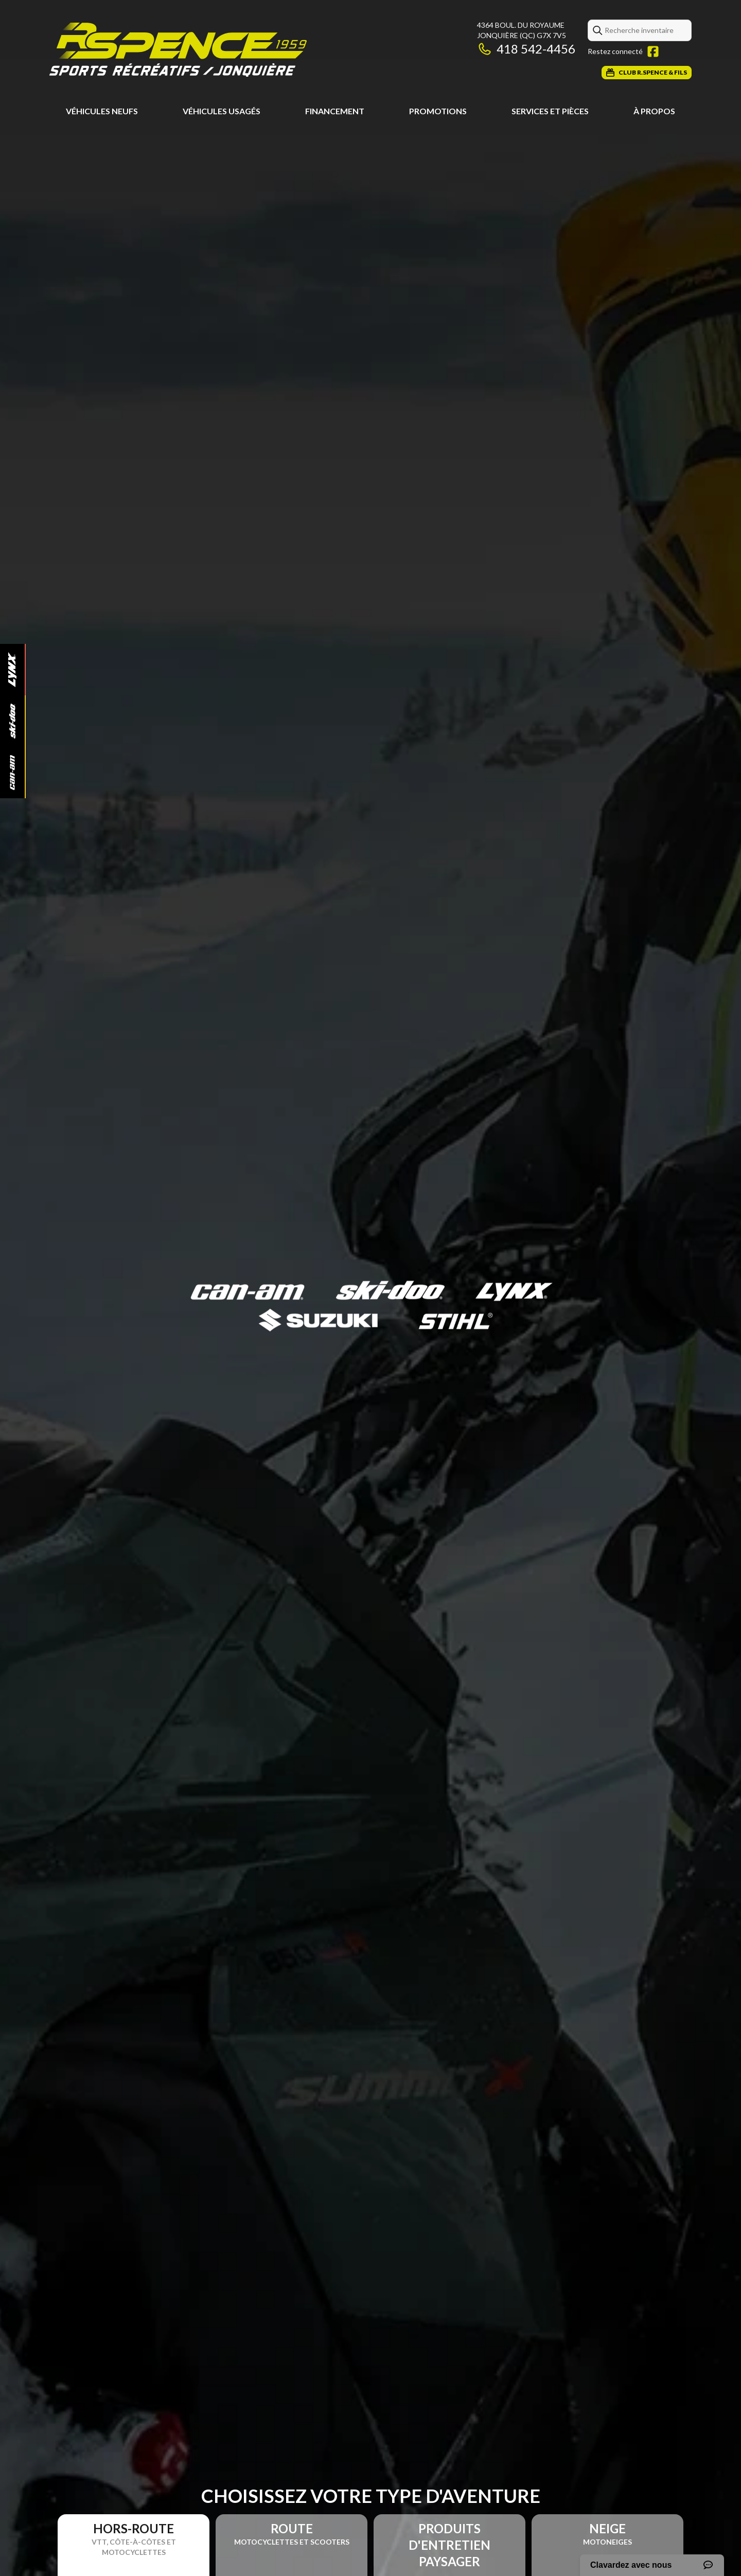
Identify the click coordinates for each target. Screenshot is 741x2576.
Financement (334, 111)
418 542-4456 (526, 48)
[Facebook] (653, 51)
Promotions (438, 111)
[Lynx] (12, 669)
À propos (654, 111)
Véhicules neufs (102, 111)
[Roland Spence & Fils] (178, 49)
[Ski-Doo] (12, 721)
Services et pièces (550, 111)
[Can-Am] (12, 772)
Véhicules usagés (221, 111)
